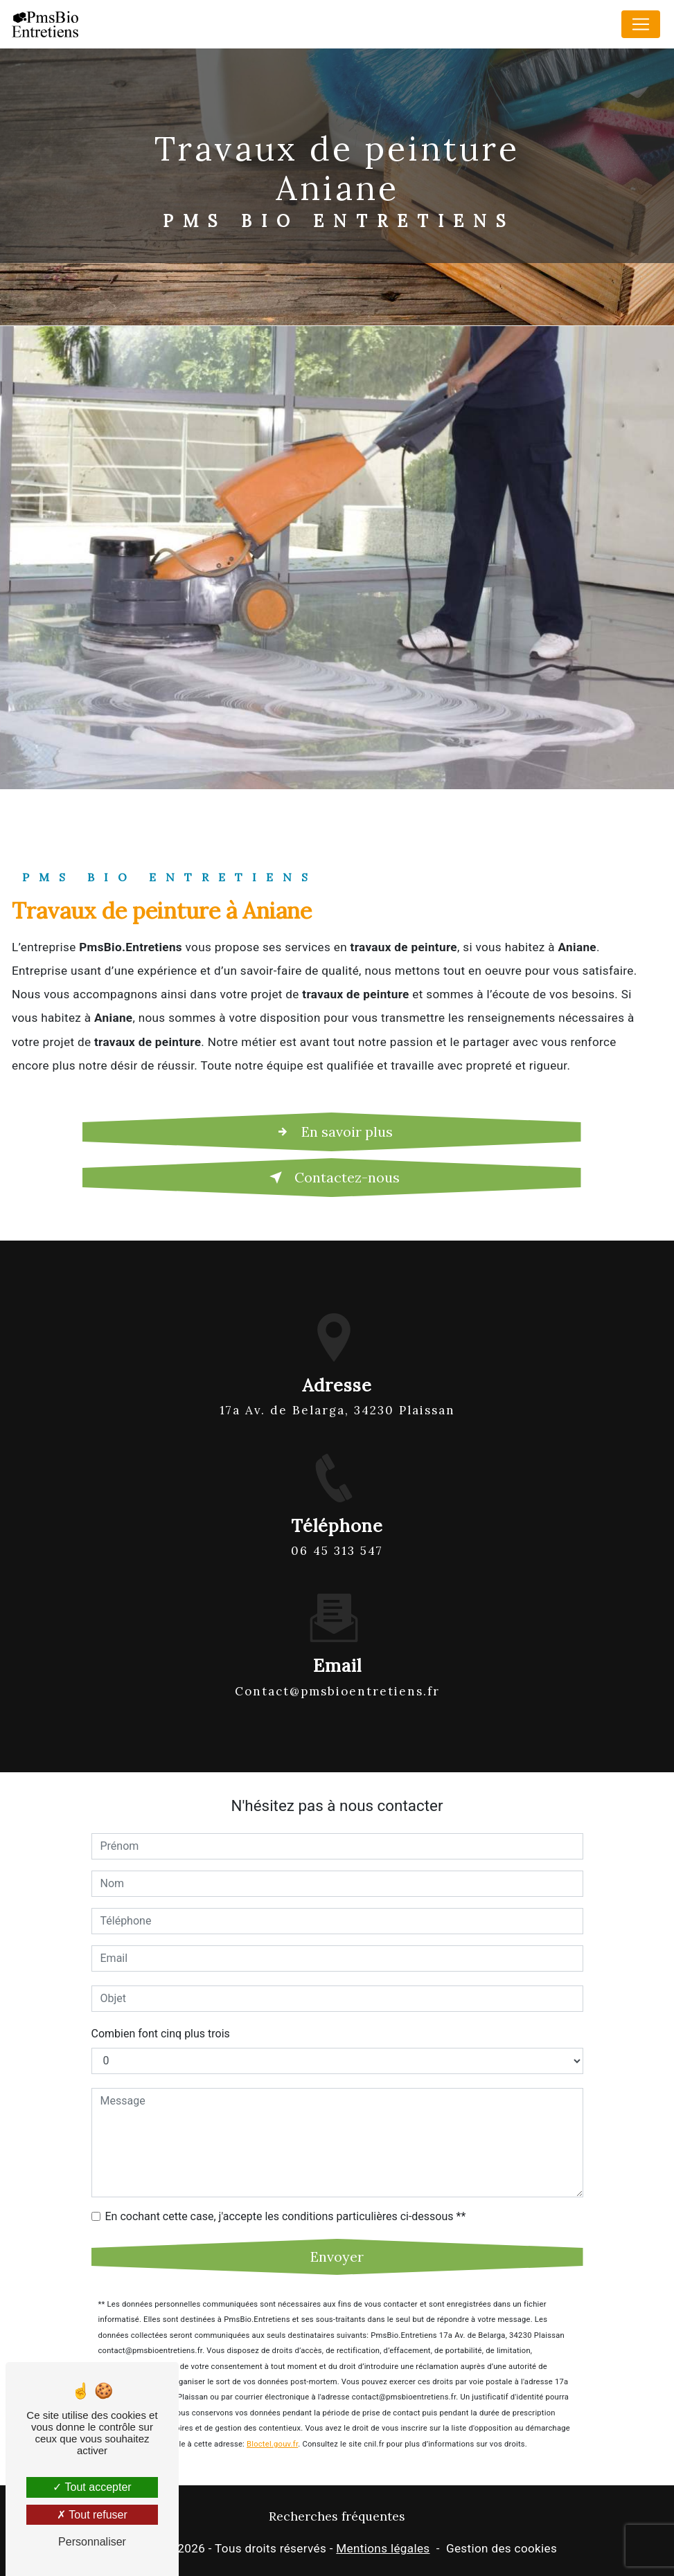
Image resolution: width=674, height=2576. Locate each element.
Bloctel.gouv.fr (272, 2427)
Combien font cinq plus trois (160, 2017)
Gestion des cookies (501, 2548)
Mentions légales (382, 2548)
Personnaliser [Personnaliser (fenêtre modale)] (92, 2542)
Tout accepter (92, 2487)
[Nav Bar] (640, 24)
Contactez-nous (332, 1177)
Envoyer (337, 2240)
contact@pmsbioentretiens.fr (337, 1674)
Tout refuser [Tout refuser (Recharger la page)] (92, 2515)
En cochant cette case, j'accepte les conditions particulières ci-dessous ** (285, 2200)
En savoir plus (332, 1132)
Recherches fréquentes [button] (337, 2516)
